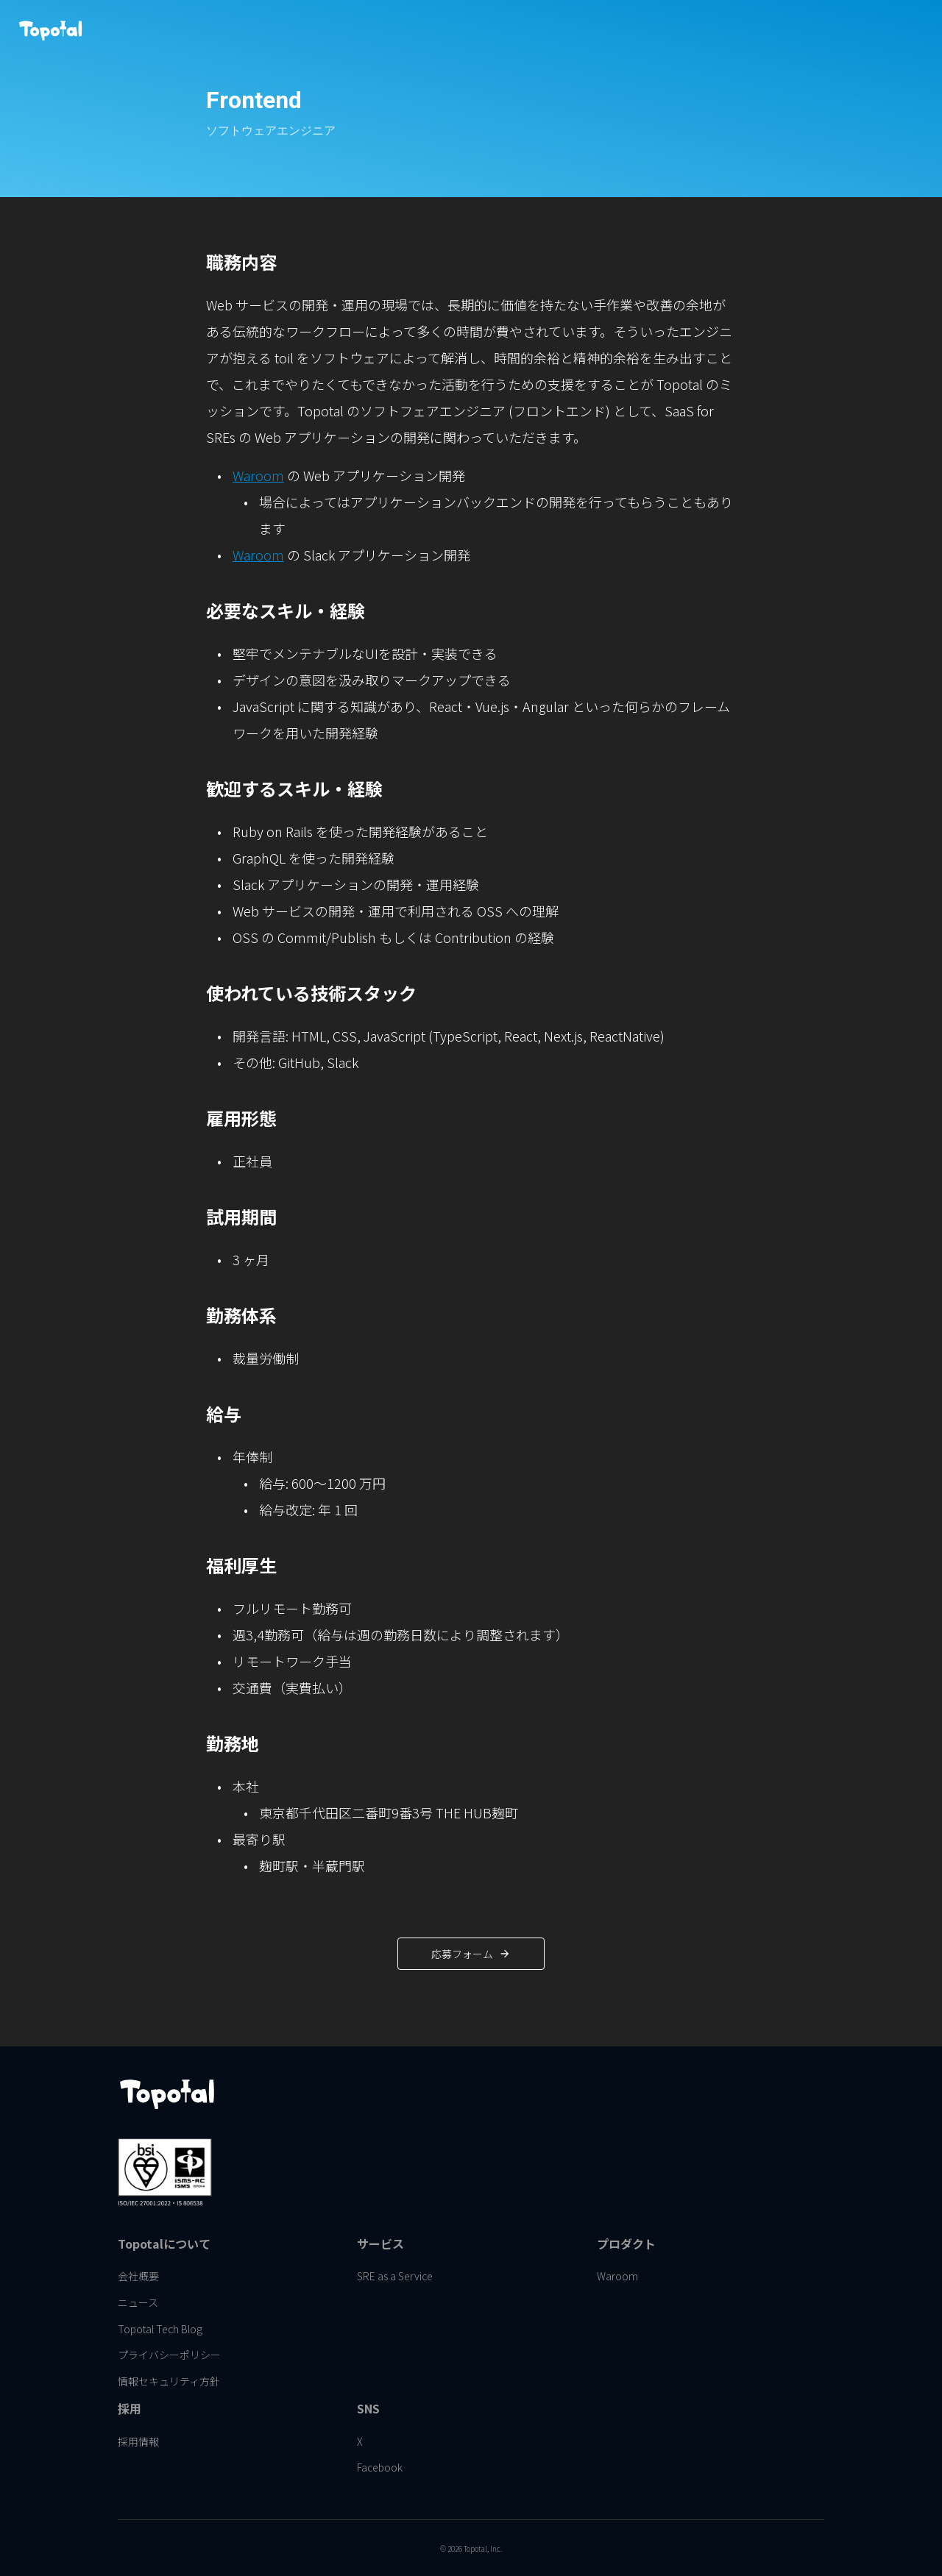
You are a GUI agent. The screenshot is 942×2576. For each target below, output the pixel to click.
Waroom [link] (258, 601)
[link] (519, 29)
